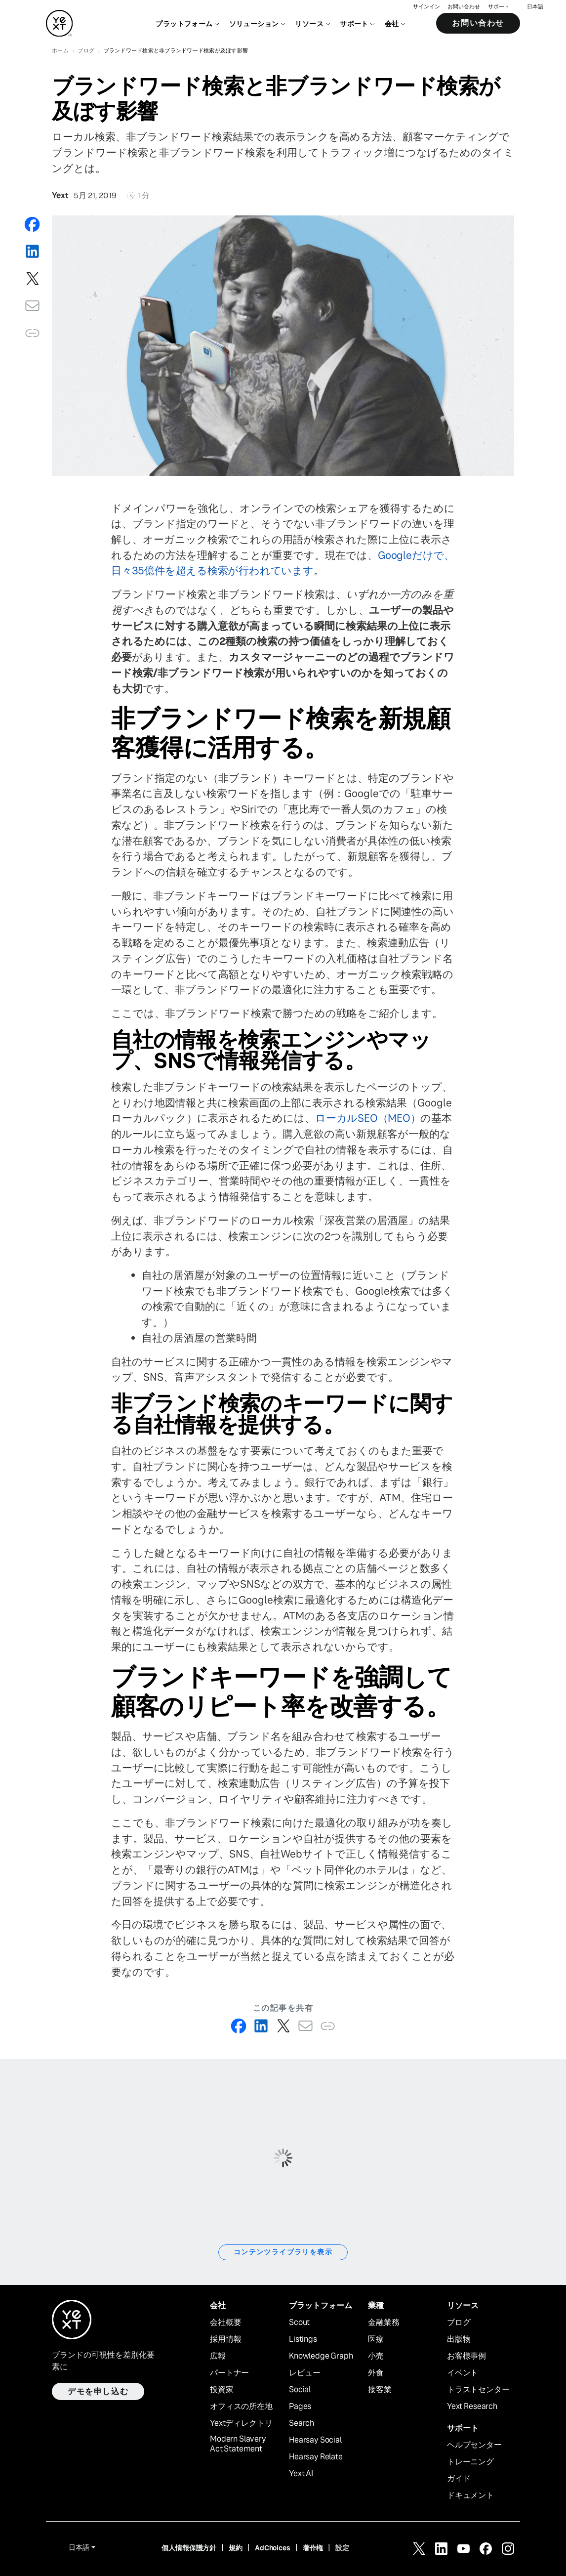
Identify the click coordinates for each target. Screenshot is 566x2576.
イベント (462, 2373)
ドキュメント (470, 2495)
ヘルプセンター (474, 2445)
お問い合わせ (463, 7)
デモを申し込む (98, 2391)
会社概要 (225, 2322)
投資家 (222, 2390)
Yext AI (301, 2474)
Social (300, 2390)
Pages (300, 2406)
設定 (342, 2547)
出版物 (459, 2339)
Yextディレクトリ (241, 2423)
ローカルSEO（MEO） (367, 1118)
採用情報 (225, 2339)
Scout (299, 2322)
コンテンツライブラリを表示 (283, 2251)
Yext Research (472, 2406)
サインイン (426, 7)
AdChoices (272, 2547)
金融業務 (383, 2322)
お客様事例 (466, 2356)
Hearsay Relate (316, 2457)
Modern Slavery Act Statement (238, 2444)
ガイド (459, 2479)
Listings (303, 2339)
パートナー (229, 2373)
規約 (236, 2547)
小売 (376, 2356)
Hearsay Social (315, 2440)
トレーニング (470, 2462)
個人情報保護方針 (189, 2547)
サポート (499, 7)
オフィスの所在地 (241, 2406)
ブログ (459, 2322)
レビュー (304, 2373)
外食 (376, 2373)
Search (301, 2423)
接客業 (380, 2390)
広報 (218, 2356)
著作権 (313, 2547)
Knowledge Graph (321, 2356)
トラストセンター (478, 2390)
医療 (376, 2339)
